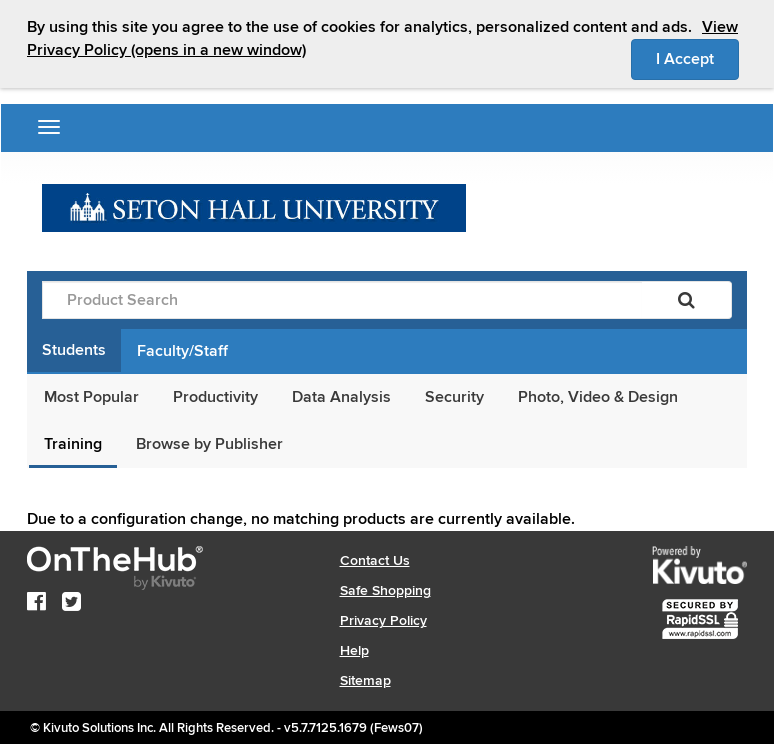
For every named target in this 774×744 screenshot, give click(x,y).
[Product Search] (342, 300)
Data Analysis (341, 397)
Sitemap (365, 680)
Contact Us (375, 560)
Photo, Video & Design (598, 397)
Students (74, 350)
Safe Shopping (385, 590)
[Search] (686, 300)
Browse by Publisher (209, 444)
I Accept (697, 58)
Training (73, 444)
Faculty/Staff (182, 351)
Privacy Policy (383, 620)
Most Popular (91, 397)
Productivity (215, 397)
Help (354, 650)
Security (454, 397)
